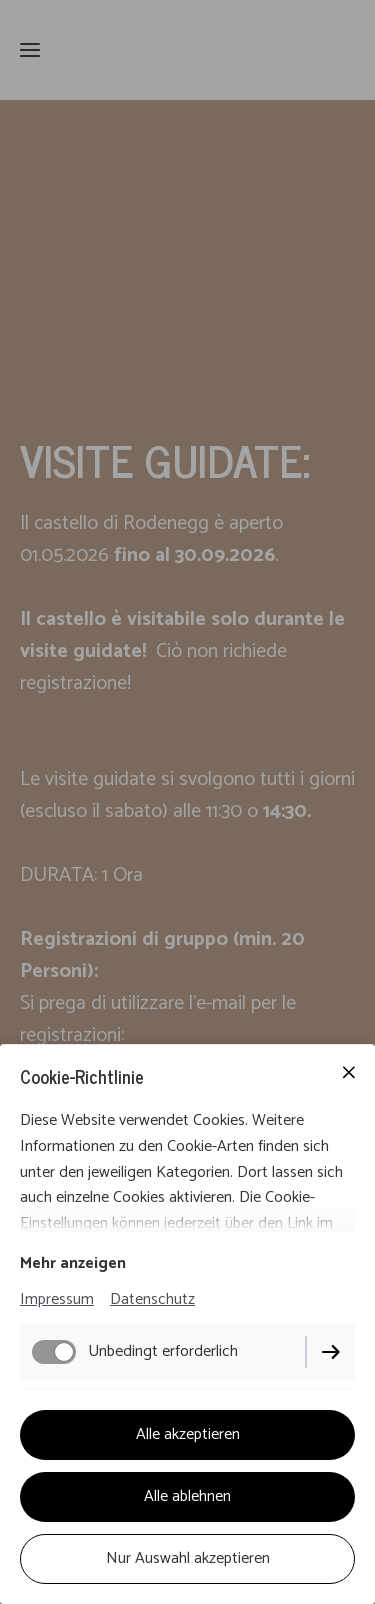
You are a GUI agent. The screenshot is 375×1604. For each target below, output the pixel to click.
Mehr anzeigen (73, 1263)
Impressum (57, 1299)
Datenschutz (152, 1299)
